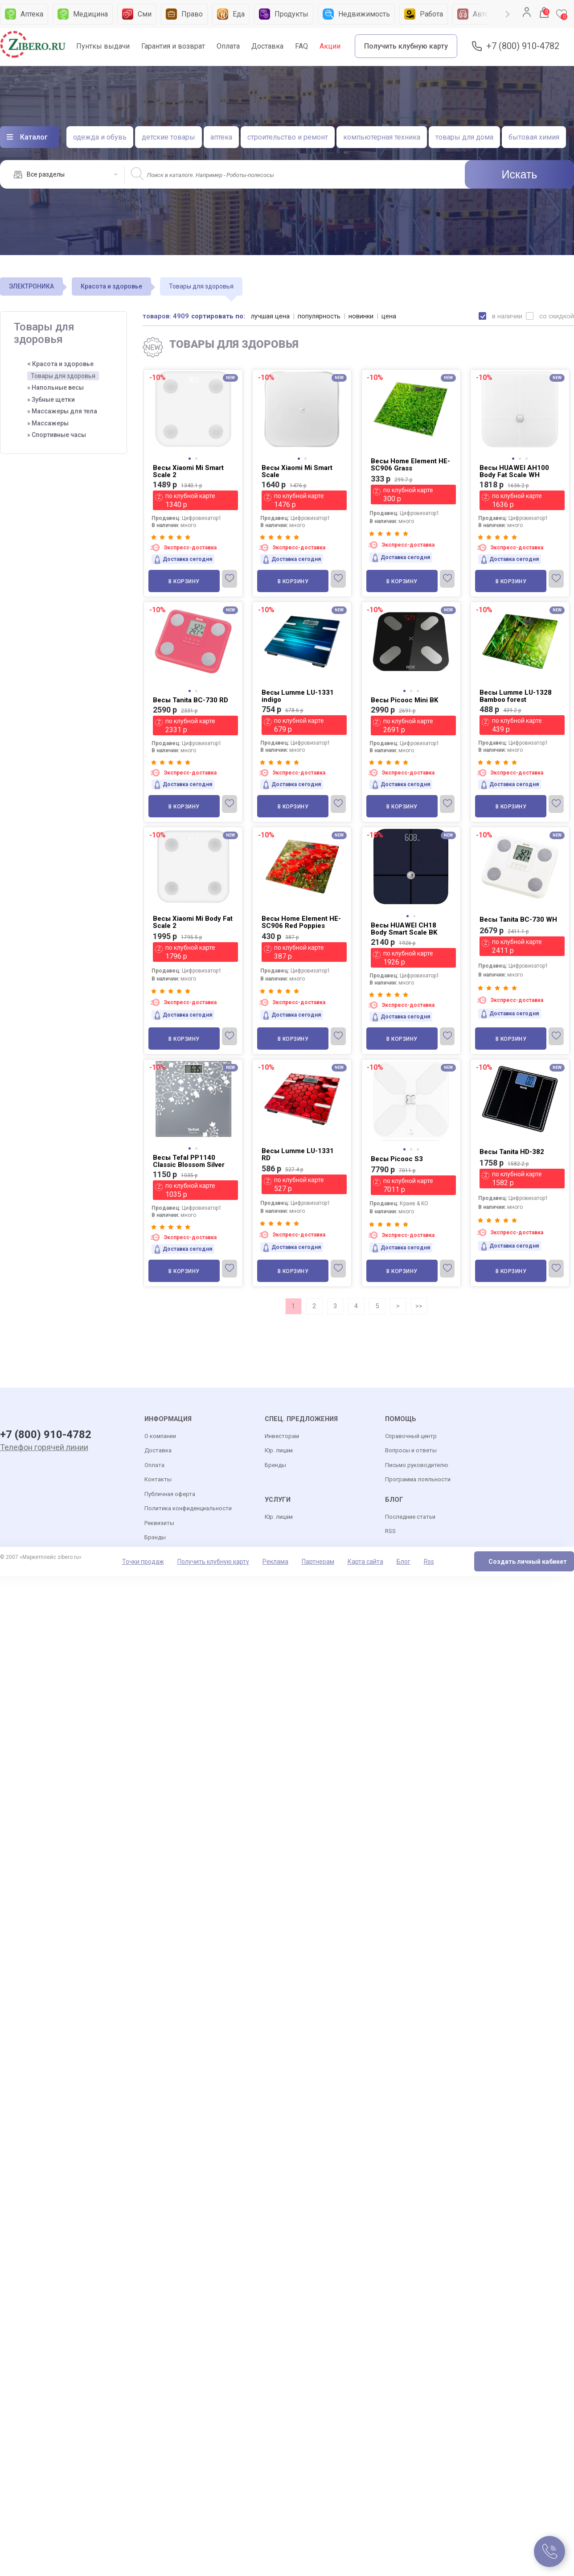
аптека (221, 137)
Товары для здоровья (63, 375)
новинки (361, 316)
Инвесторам (282, 1436)
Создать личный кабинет (527, 1562)
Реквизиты (159, 1523)
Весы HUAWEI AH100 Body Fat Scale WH (514, 471)
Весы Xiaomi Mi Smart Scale (297, 471)
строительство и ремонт (287, 137)
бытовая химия (533, 137)
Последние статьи (410, 1517)
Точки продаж (143, 1562)
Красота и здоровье (111, 286)
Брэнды (155, 1537)
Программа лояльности (418, 1479)
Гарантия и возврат (173, 46)
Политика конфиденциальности (188, 1508)
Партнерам (318, 1562)
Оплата (228, 46)
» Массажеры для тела (62, 411)
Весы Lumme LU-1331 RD (298, 1154)
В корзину (184, 581)
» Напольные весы (55, 387)
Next (507, 14)
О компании (160, 1436)
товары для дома (464, 137)
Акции (330, 46)
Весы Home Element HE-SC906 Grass (410, 464)
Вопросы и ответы (411, 1450)
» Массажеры (48, 423)
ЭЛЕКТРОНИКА (31, 286)
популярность (319, 316)
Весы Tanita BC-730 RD (190, 700)
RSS (390, 1531)
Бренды (275, 1465)
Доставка (267, 46)
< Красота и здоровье (60, 363)
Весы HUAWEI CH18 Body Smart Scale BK (404, 928)
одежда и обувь (100, 137)
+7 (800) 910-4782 (522, 46)
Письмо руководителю (416, 1465)
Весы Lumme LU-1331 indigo (298, 696)
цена (389, 316)
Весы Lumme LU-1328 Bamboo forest (516, 696)
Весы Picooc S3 (397, 1159)
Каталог (34, 137)
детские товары (168, 137)
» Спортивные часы (56, 434)
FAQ (301, 46)
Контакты (158, 1479)
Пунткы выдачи (103, 46)
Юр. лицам (279, 1450)
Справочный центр (411, 1436)
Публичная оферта (169, 1494)
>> (418, 1306)
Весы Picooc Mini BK (404, 700)
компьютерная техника (381, 137)
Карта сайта (365, 1562)
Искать (519, 174)
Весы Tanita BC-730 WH (518, 919)
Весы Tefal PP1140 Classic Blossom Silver (189, 1161)
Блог (403, 1562)
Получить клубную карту (406, 46)
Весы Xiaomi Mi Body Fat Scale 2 (193, 922)
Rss (429, 1562)
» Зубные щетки (51, 399)
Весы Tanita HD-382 (512, 1152)
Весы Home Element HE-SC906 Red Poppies (301, 922)
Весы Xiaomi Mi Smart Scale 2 (188, 471)
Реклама (275, 1562)
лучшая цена (270, 316)
